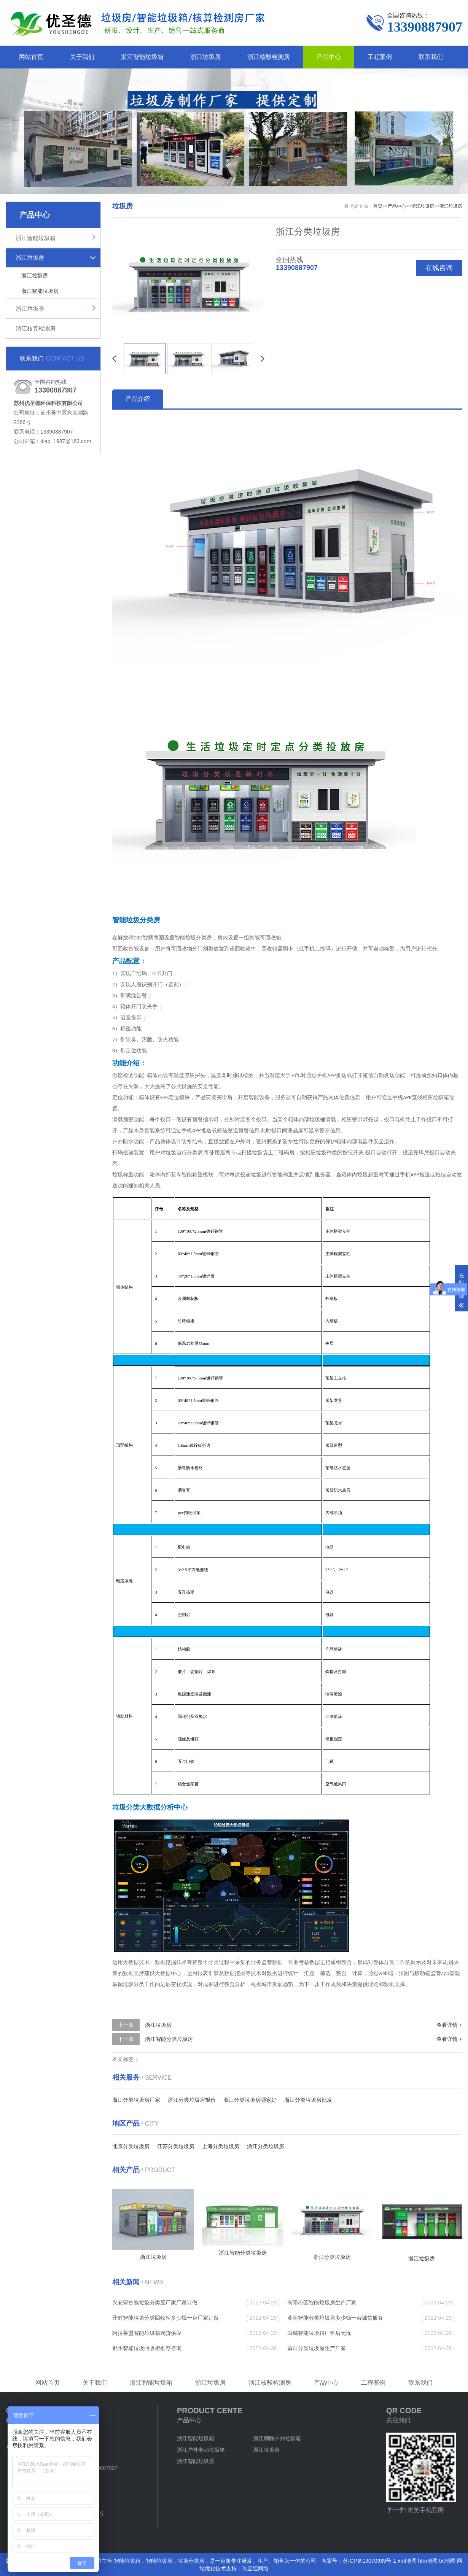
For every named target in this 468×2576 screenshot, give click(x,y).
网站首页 (31, 57)
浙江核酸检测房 (268, 57)
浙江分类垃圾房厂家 (136, 2100)
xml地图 (407, 2561)
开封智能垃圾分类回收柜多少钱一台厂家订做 (165, 2318)
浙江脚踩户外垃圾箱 (277, 2438)
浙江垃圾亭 (30, 308)
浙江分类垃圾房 (265, 2146)
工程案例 (380, 57)
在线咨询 (439, 268)
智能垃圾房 (159, 2561)
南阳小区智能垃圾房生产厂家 (322, 2302)
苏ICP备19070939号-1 (369, 2561)
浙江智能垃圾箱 (142, 57)
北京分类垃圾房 (131, 2146)
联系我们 (431, 57)
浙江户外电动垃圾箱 (201, 2450)
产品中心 (329, 57)
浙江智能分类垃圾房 (169, 2039)
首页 (377, 206)
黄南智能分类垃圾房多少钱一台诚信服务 (335, 2318)
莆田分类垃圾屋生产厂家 (316, 2348)
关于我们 (82, 57)
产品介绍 (138, 399)
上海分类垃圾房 (220, 2146)
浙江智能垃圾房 (40, 291)
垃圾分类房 (191, 2561)
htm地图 (428, 2561)
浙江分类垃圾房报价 (192, 2100)
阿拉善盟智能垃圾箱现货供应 (146, 2333)
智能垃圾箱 (127, 2561)
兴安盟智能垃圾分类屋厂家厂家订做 (154, 2302)
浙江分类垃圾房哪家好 (250, 2100)
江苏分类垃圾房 (175, 2146)
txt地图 (447, 2561)
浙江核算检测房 (36, 328)
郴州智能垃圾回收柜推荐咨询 (146, 2348)
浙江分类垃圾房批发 (308, 2100)
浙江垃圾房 (205, 57)
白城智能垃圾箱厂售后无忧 (319, 2333)
